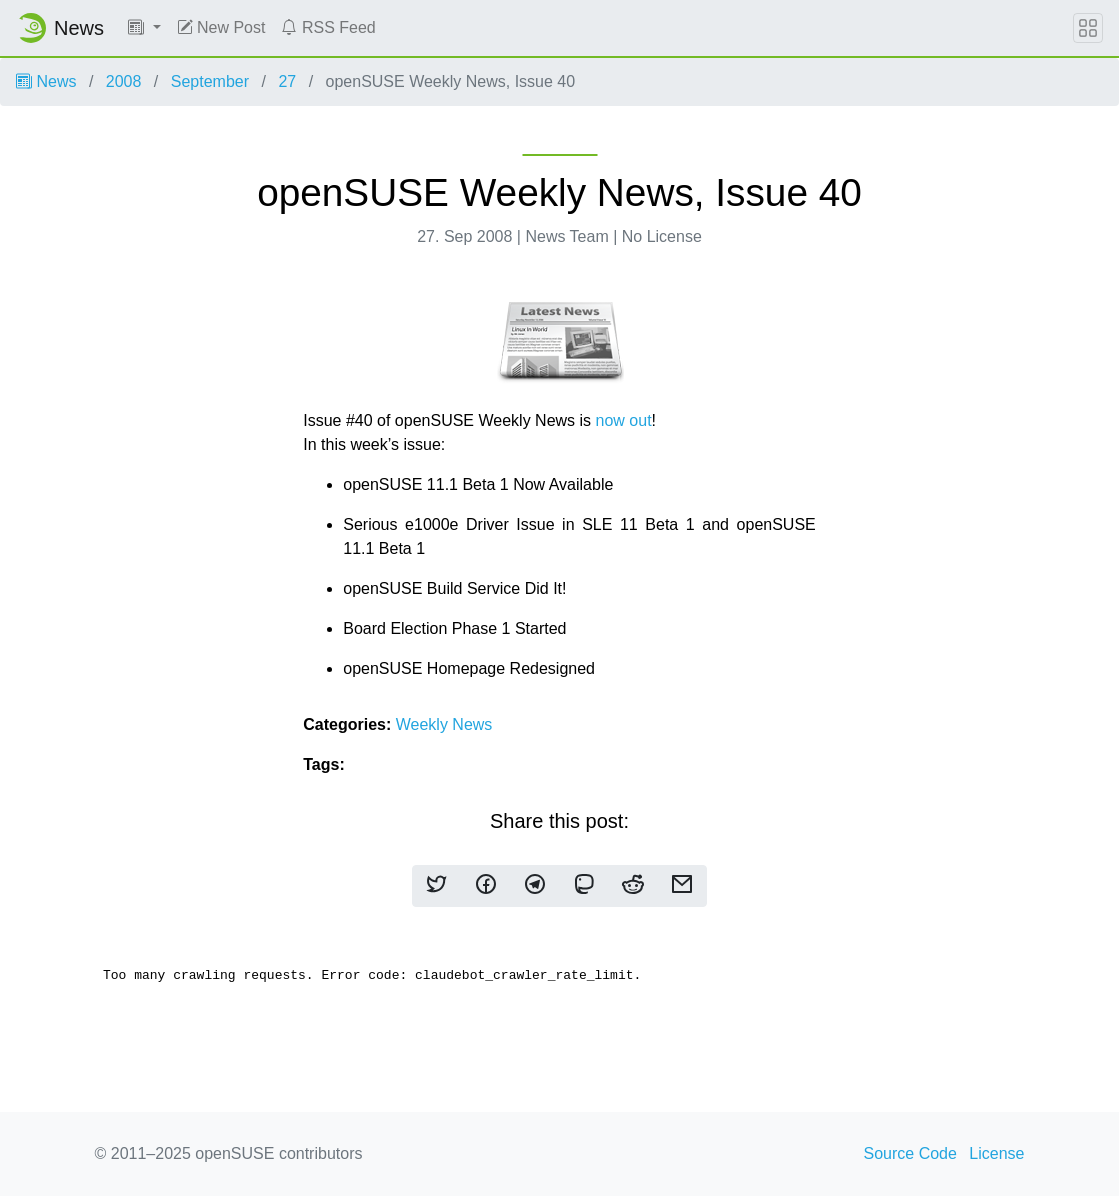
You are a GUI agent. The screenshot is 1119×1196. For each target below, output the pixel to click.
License (996, 1153)
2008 (124, 81)
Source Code (910, 1153)
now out (624, 420)
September (210, 81)
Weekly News (444, 724)
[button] (144, 28)
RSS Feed (328, 27)
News (46, 81)
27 (287, 81)
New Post (221, 27)
